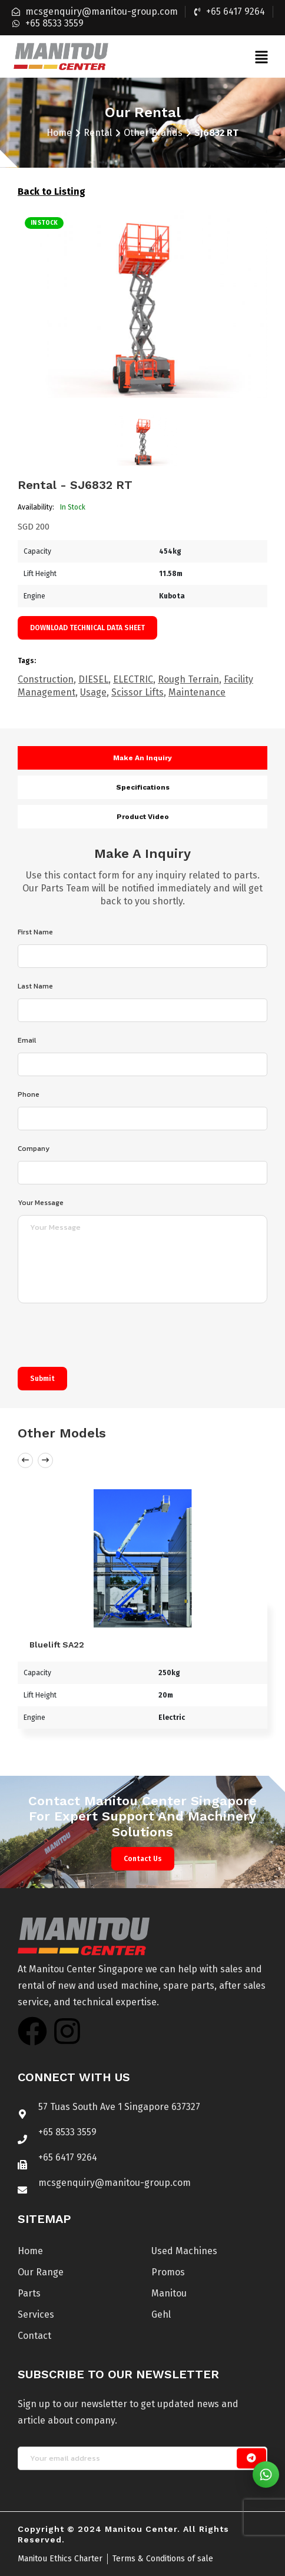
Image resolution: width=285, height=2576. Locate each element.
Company (33, 1148)
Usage (93, 692)
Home (59, 132)
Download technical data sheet (87, 628)
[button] (261, 56)
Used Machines (184, 2251)
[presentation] (107, 1338)
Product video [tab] (143, 817)
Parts (29, 2293)
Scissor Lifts (137, 692)
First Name (35, 932)
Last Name (35, 986)
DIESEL (93, 679)
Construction (46, 679)
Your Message (41, 1202)
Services (36, 2314)
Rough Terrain (188, 679)
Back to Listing (51, 191)
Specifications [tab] (143, 787)
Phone (28, 1094)
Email (27, 1040)
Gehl (161, 2314)
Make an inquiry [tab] (142, 758)
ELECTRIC (133, 679)
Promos (168, 2272)
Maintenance (197, 692)
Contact (34, 2335)
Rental (98, 132)
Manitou (169, 2293)
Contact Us (143, 1859)
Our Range (41, 2272)
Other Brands (153, 132)
